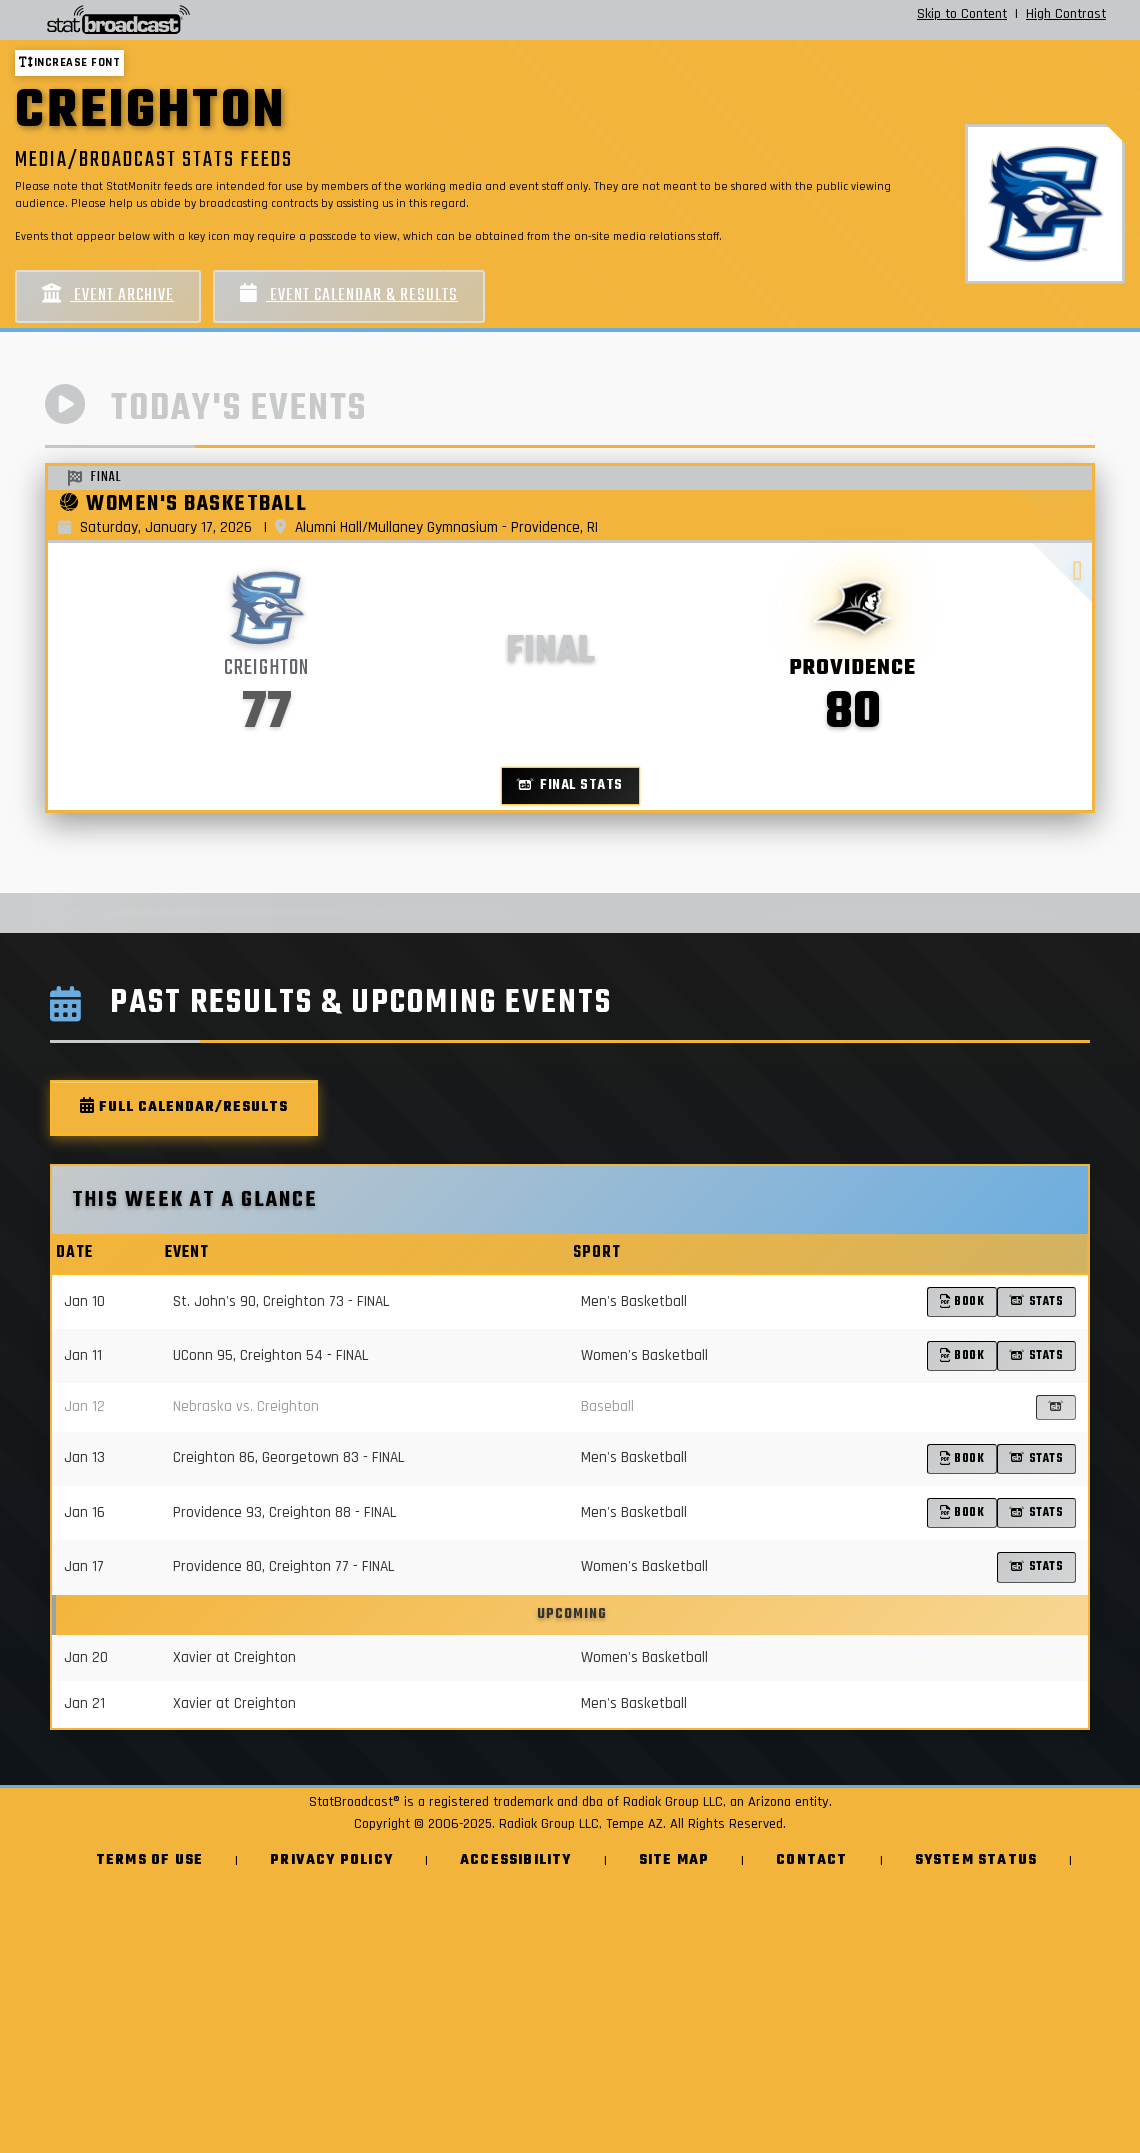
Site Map (674, 1860)
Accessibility (516, 1860)
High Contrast (1066, 14)
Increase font (69, 62)
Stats (1036, 1301)
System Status (976, 1860)
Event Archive (108, 295)
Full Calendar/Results (184, 1107)
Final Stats (570, 785)
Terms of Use (149, 1860)
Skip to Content (962, 14)
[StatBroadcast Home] (200, 20)
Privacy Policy (331, 1860)
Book (962, 1301)
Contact (811, 1860)
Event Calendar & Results (349, 295)
